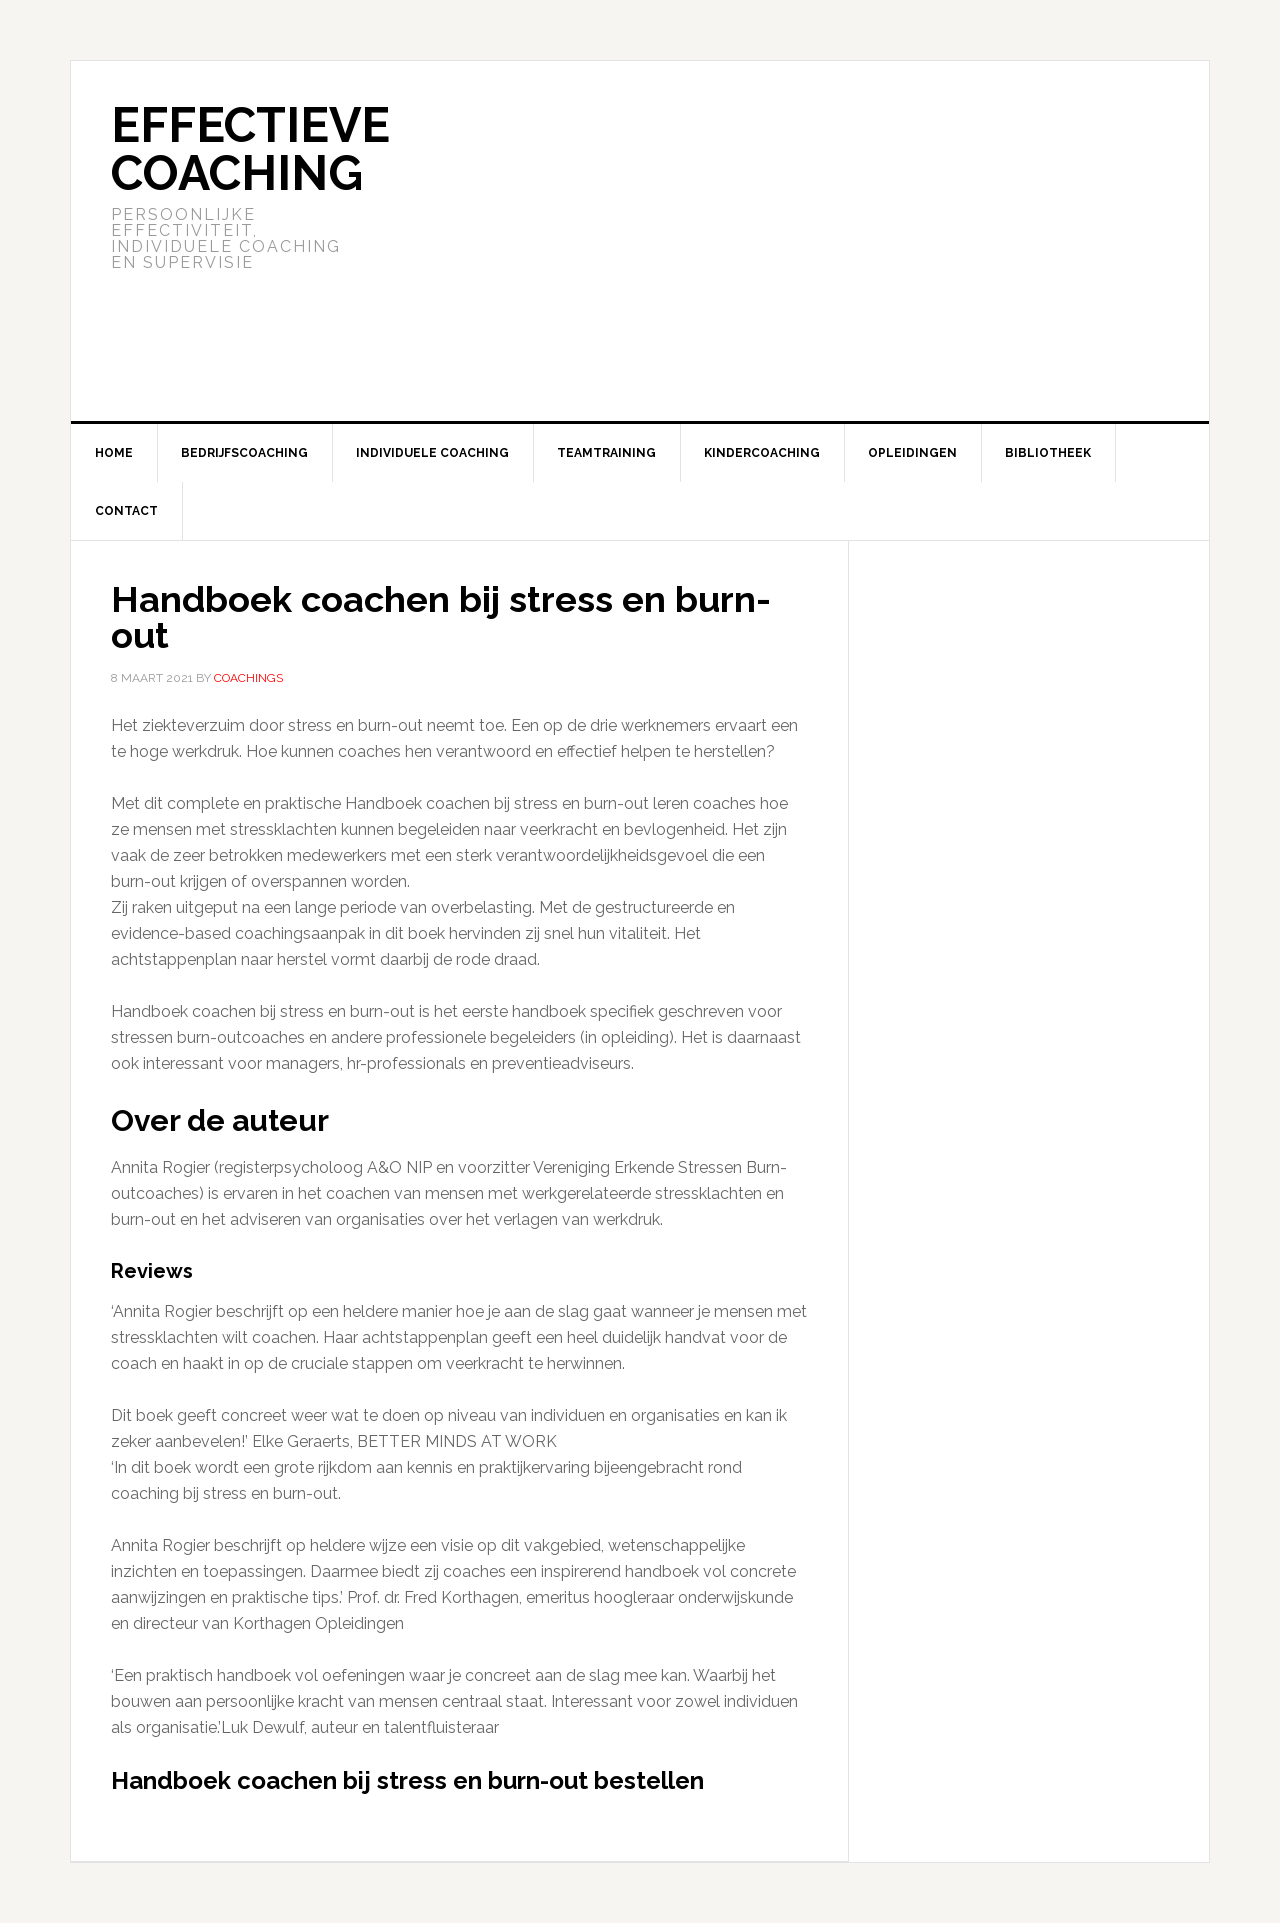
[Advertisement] (789, 241)
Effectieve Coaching (250, 149)
